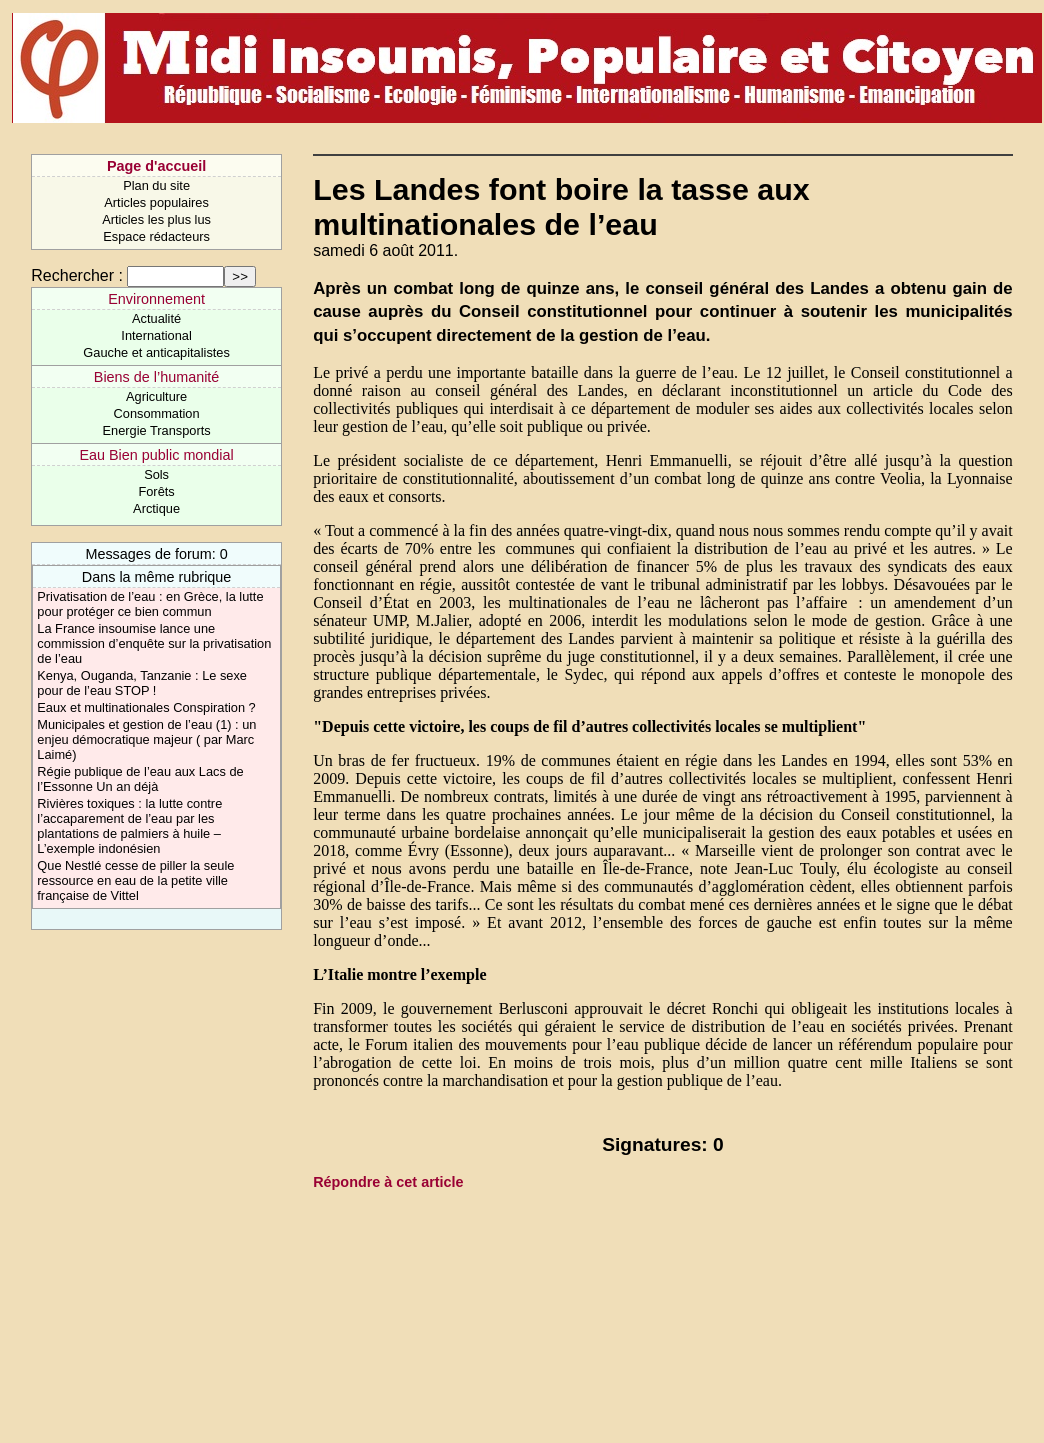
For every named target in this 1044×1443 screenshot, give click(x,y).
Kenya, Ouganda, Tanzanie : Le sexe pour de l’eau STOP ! (142, 683)
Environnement (156, 299)
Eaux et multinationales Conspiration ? (146, 707)
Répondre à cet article (388, 1182)
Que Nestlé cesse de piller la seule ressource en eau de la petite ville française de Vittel (135, 880)
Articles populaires (156, 202)
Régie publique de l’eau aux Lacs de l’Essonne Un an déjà (140, 779)
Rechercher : (77, 275)
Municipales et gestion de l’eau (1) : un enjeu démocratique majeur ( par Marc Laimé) (146, 739)
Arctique (156, 508)
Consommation (157, 413)
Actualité (156, 318)
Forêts (156, 491)
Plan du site (156, 185)
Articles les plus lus (156, 219)
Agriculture (156, 396)
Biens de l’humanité (157, 377)
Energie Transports (157, 430)
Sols (156, 474)
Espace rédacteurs (156, 236)
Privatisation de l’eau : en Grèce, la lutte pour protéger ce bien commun (150, 604)
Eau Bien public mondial (156, 455)
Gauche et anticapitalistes (156, 352)
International (156, 335)
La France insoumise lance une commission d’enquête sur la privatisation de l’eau (154, 643)
